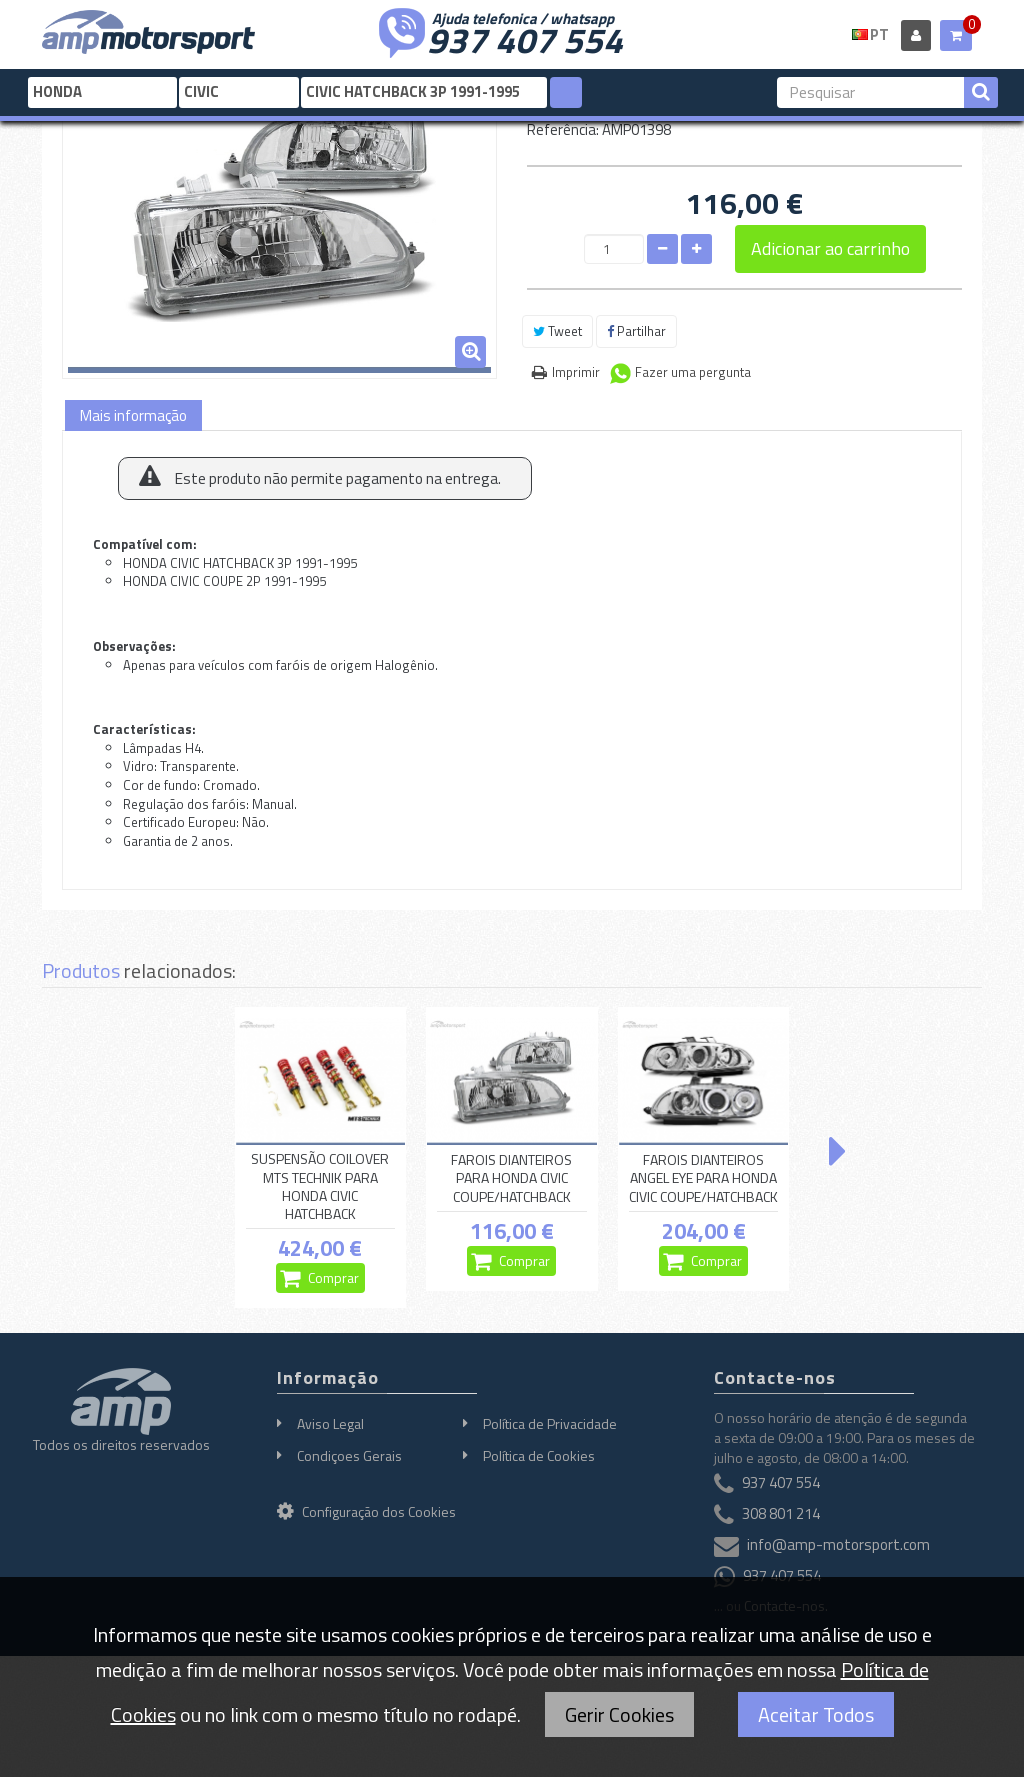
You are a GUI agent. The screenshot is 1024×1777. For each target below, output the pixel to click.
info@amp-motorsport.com (838, 1544)
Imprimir (576, 372)
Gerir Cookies (619, 1714)
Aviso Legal (330, 1423)
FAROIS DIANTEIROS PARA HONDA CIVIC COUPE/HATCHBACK (511, 1178)
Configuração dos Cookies (366, 1511)
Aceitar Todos (816, 1714)
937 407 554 (525, 38)
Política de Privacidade (550, 1423)
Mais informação (133, 415)
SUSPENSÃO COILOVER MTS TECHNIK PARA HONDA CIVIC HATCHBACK (320, 1186)
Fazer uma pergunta (693, 372)
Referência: (563, 129)
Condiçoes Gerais (349, 1455)
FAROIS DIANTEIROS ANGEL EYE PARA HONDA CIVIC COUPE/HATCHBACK (703, 1178)
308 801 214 (781, 1513)
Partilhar (636, 331)
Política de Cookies (539, 1455)
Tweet (557, 331)
